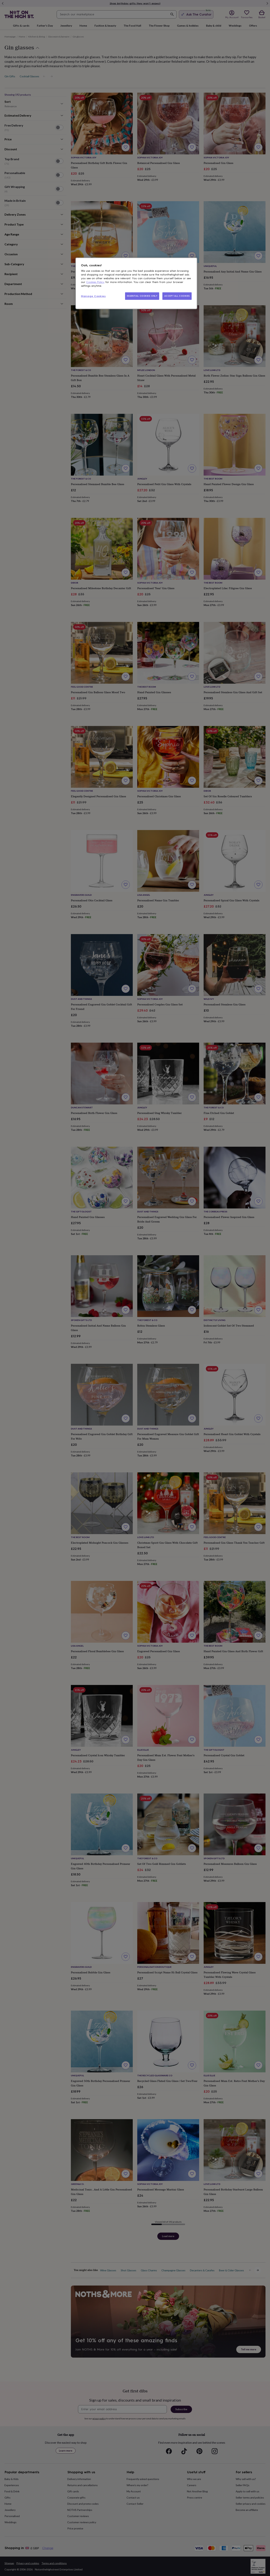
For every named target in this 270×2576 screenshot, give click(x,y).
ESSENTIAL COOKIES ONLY (142, 296)
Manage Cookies (93, 296)
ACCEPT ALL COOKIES (177, 296)
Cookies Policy (95, 282)
